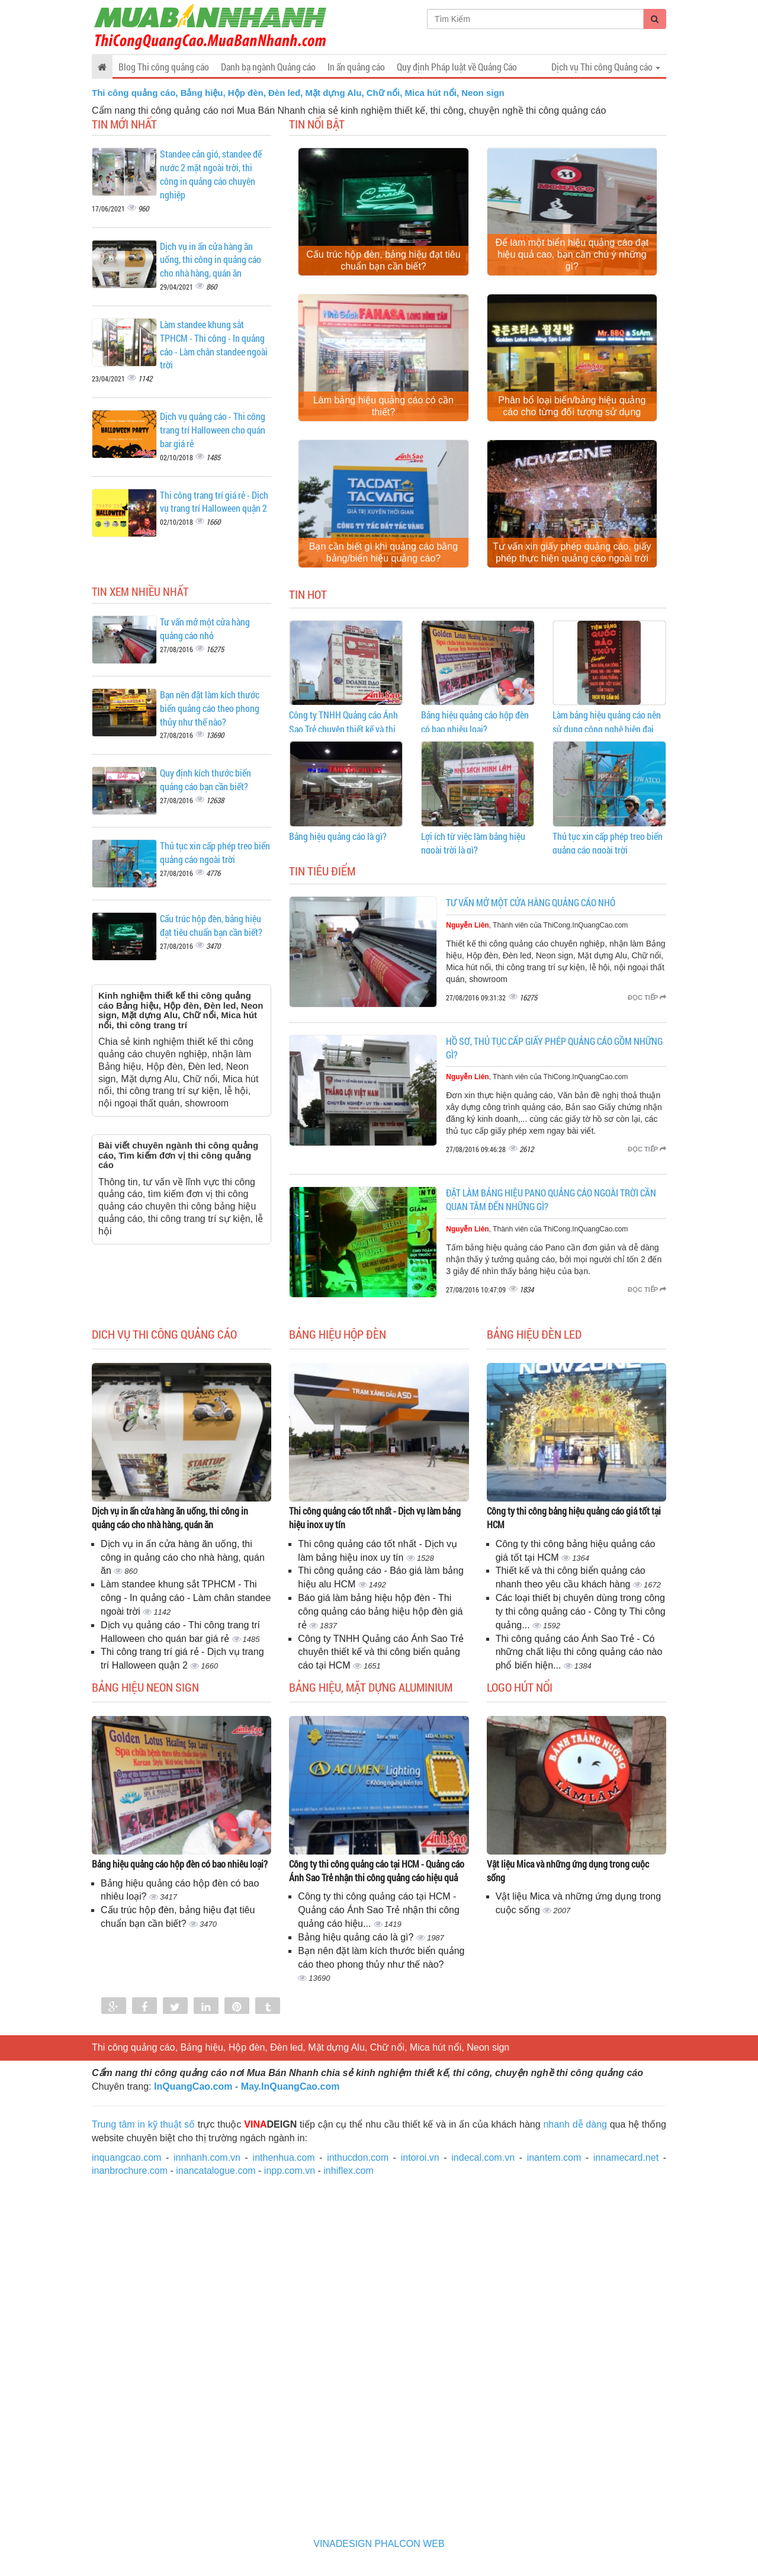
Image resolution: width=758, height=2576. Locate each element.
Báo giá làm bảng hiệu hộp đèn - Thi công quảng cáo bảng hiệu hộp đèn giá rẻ (380, 1611)
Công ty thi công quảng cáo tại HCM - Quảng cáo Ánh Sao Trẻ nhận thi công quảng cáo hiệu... (379, 1910)
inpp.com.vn (289, 2171)
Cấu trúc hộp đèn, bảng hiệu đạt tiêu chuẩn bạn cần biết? (383, 260)
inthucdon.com (357, 2157)
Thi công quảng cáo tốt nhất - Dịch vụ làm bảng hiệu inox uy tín (375, 1517)
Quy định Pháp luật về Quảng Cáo (457, 66)
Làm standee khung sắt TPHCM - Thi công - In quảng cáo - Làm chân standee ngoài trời (214, 344)
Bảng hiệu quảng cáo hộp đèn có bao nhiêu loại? (180, 1864)
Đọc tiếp (647, 997)
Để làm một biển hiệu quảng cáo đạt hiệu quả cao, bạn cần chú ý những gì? (571, 254)
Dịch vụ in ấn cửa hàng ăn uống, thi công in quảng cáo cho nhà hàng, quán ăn (210, 260)
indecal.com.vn (483, 2157)
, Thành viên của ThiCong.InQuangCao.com (537, 925)
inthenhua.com (284, 2157)
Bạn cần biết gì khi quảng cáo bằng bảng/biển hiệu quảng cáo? (383, 552)
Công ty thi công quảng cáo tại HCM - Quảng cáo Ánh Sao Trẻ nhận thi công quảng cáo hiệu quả (376, 1871)
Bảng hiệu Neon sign (145, 1687)
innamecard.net (626, 2157)
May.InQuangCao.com (290, 2086)
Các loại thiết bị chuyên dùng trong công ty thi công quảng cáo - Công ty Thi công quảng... (581, 1611)
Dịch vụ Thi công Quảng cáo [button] (605, 66)
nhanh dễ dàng (575, 2124)
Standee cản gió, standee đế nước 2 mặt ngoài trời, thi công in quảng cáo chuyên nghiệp (211, 174)
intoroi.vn (420, 2157)
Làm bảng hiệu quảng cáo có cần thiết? (383, 406)
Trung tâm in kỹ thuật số (143, 2124)
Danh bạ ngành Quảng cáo (268, 66)
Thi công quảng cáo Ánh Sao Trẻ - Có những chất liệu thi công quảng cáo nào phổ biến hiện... (579, 1652)
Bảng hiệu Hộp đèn (337, 1334)
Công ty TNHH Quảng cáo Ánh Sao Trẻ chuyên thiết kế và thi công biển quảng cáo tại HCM (343, 728)
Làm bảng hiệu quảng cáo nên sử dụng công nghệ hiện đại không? (607, 728)
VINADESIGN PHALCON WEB (378, 2544)
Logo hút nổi (520, 1687)
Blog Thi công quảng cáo (163, 66)
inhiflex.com (348, 2171)
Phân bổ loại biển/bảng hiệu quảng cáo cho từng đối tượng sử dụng (571, 406)
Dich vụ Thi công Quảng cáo (164, 1334)
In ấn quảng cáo (356, 66)
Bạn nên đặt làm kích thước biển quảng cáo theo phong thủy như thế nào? (209, 708)
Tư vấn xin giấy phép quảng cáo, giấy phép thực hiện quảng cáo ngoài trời (572, 552)
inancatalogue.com (215, 2171)
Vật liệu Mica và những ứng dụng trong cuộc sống (568, 1871)
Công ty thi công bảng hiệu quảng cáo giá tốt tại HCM (574, 1517)
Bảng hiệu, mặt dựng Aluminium (370, 1687)
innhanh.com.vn (207, 2157)
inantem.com (554, 2157)
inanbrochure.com (130, 2171)
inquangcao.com (126, 2157)
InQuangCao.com (193, 2086)
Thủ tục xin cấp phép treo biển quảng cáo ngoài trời (215, 852)
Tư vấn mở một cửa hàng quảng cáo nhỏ (205, 628)
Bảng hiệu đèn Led (534, 1334)
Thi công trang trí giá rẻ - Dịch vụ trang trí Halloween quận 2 (214, 502)
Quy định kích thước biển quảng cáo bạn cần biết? (205, 779)
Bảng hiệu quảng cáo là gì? (338, 836)
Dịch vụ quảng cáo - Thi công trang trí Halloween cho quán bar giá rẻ (212, 430)
